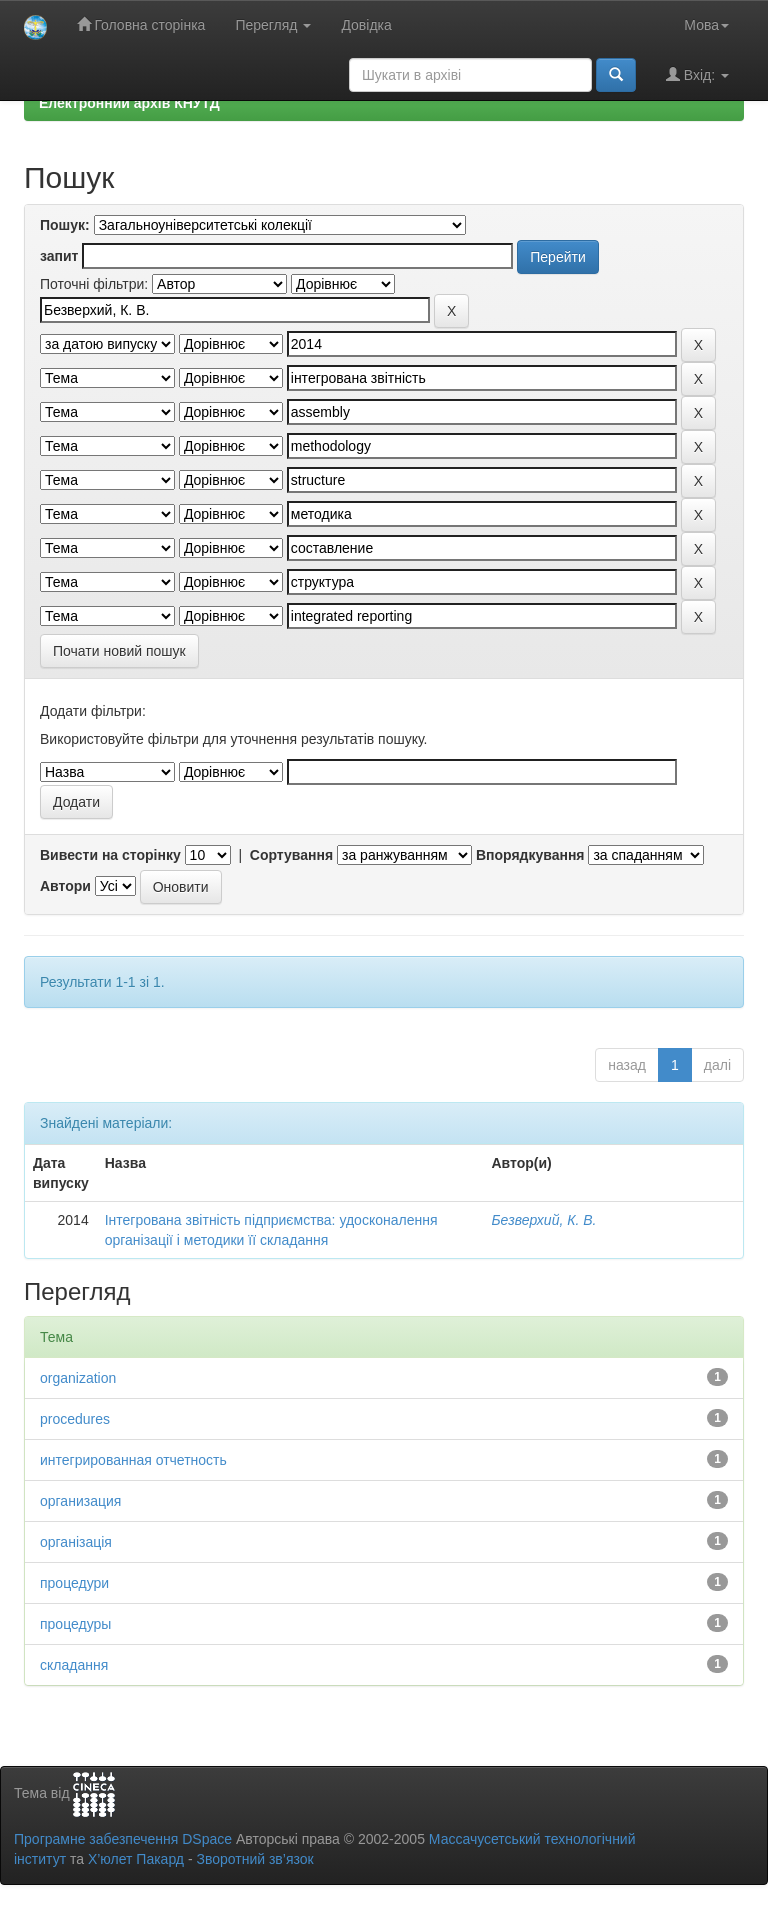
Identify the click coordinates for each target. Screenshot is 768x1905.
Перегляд (273, 25)
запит (59, 256)
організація (76, 1542)
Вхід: (697, 74)
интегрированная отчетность (133, 1460)
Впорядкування (530, 855)
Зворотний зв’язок (254, 1859)
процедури (74, 1583)
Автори (65, 886)
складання (74, 1665)
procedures (75, 1419)
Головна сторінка (141, 24)
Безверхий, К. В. (543, 1220)
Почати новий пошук (119, 651)
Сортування (291, 855)
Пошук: (65, 225)
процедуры (75, 1624)
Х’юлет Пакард (136, 1859)
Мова (706, 25)
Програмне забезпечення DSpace (123, 1839)
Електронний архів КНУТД (129, 103)
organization (78, 1378)
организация (80, 1501)
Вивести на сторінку (110, 855)
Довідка (366, 25)
